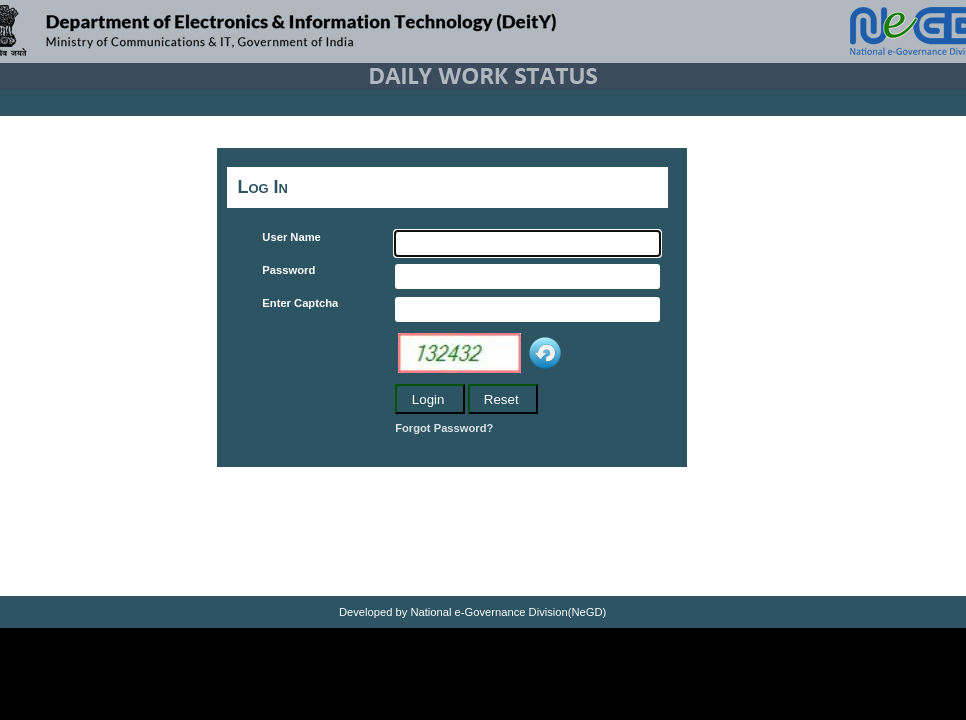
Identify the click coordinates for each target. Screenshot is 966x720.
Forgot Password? (444, 428)
